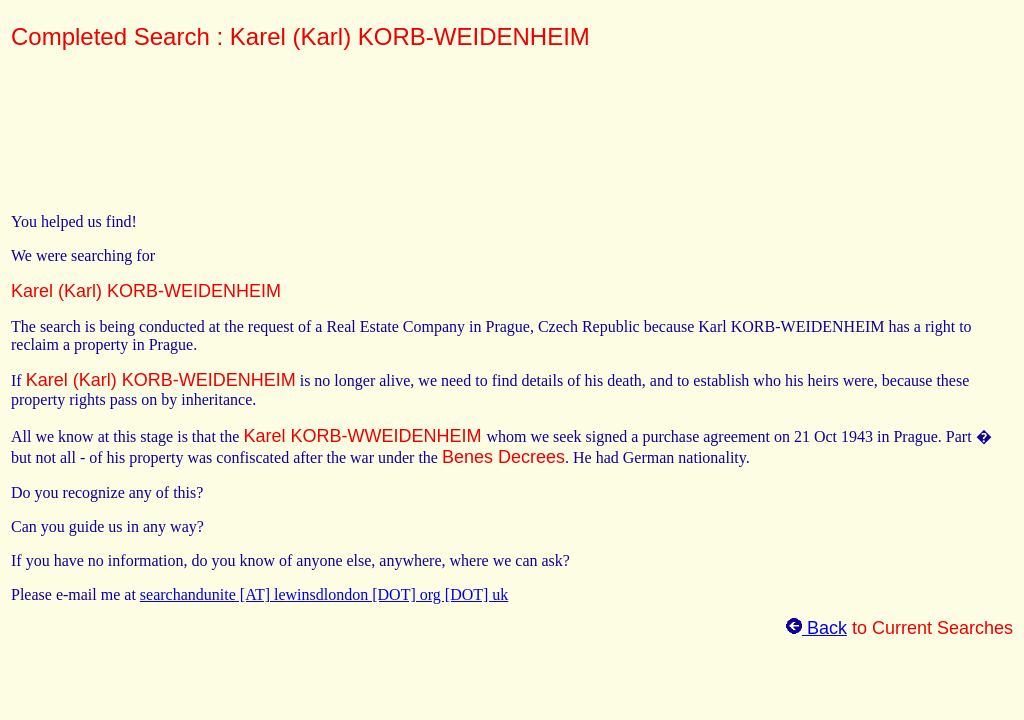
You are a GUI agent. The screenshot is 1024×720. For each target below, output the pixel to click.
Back (816, 628)
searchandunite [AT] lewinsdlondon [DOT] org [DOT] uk (324, 594)
